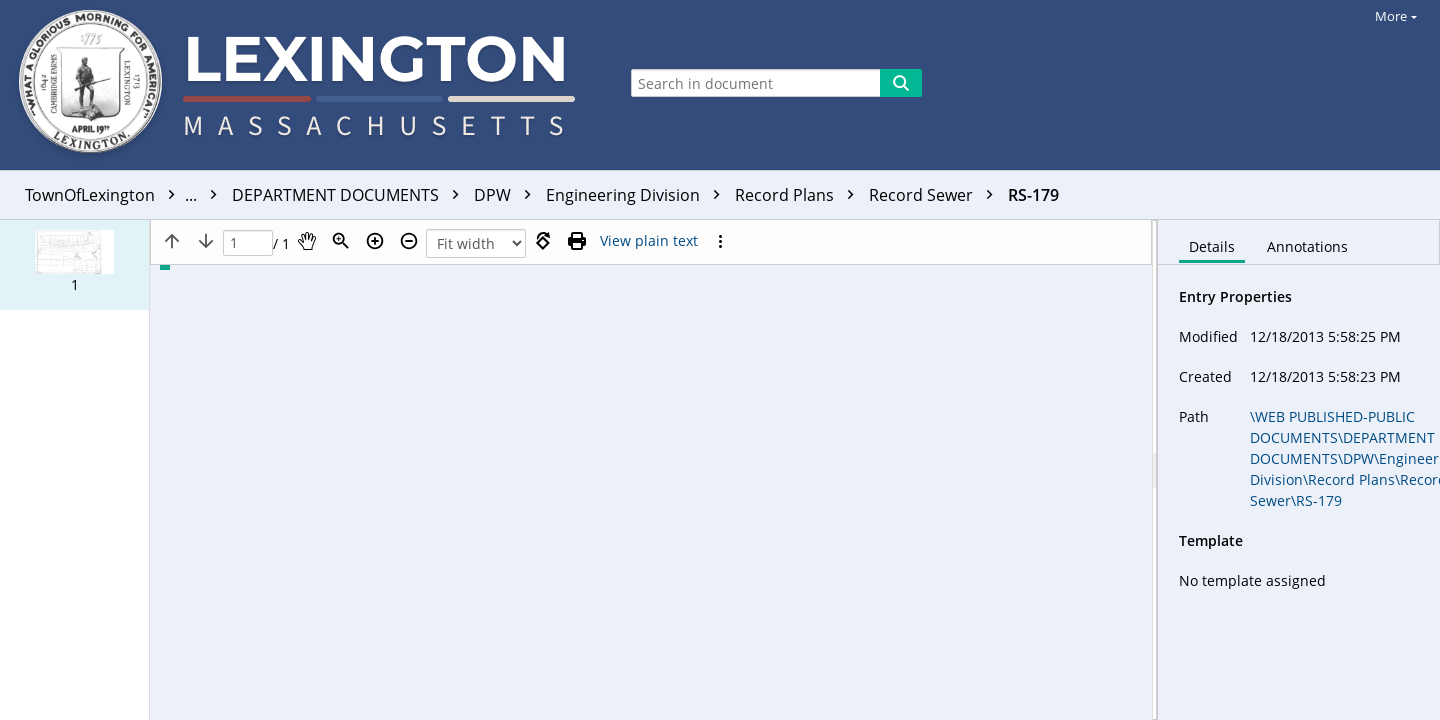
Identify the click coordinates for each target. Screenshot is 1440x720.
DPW (507, 195)
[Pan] (307, 241)
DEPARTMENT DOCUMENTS (350, 195)
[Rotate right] (543, 241)
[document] (1299, 470)
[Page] (248, 243)
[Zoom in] (375, 241)
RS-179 (1033, 195)
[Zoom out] (409, 241)
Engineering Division (638, 195)
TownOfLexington (126, 195)
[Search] (901, 83)
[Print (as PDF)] (577, 241)
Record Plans (799, 195)
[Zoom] (341, 241)
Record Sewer (936, 195)
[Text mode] (649, 241)
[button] (74, 265)
